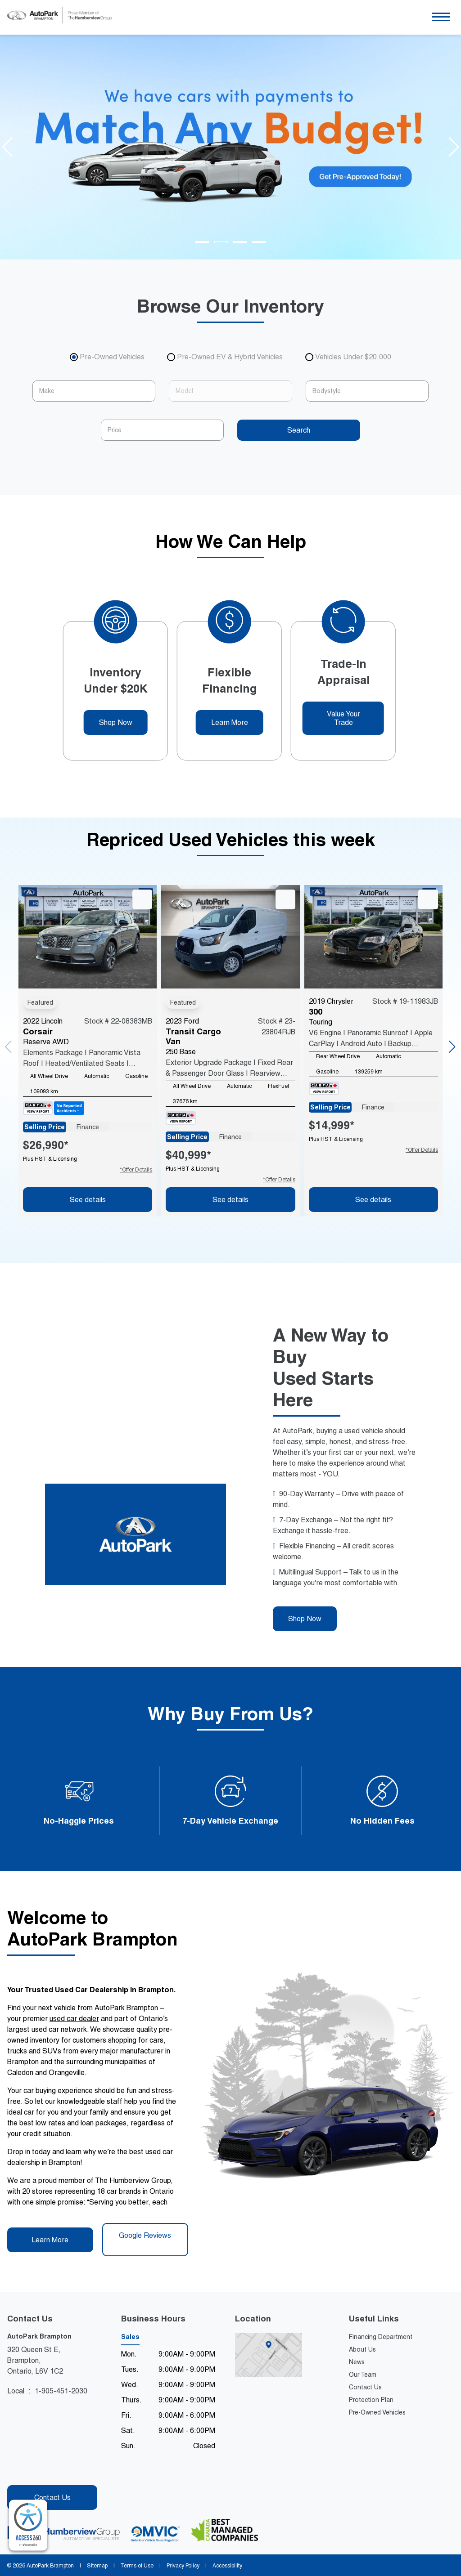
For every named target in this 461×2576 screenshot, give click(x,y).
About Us (362, 2349)
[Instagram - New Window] (30, 2470)
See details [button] (88, 1199)
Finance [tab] (88, 1127)
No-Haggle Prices (79, 1820)
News (357, 2362)
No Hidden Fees (382, 1820)
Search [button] (298, 430)
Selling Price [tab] (44, 1127)
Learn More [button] (229, 722)
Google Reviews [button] (145, 2239)
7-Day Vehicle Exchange (230, 1820)
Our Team (362, 2374)
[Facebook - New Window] (15, 2470)
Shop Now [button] (115, 722)
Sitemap (97, 2566)
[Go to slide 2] (221, 242)
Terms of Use (137, 2566)
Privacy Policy (183, 2566)
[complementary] (28, 2525)
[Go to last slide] (7, 147)
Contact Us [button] (52, 2497)
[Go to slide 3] (240, 242)
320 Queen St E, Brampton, (41, 2361)
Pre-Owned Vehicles (377, 2412)
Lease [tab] (130, 1127)
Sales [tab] (130, 2336)
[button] (440, 17)
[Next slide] (454, 147)
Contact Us (365, 2387)
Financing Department (380, 2336)
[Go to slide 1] (202, 242)
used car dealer (74, 2018)
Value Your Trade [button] (343, 718)
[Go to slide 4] (259, 242)
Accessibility (226, 2566)
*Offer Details (136, 1170)
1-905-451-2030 (61, 2391)
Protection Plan (371, 2399)
